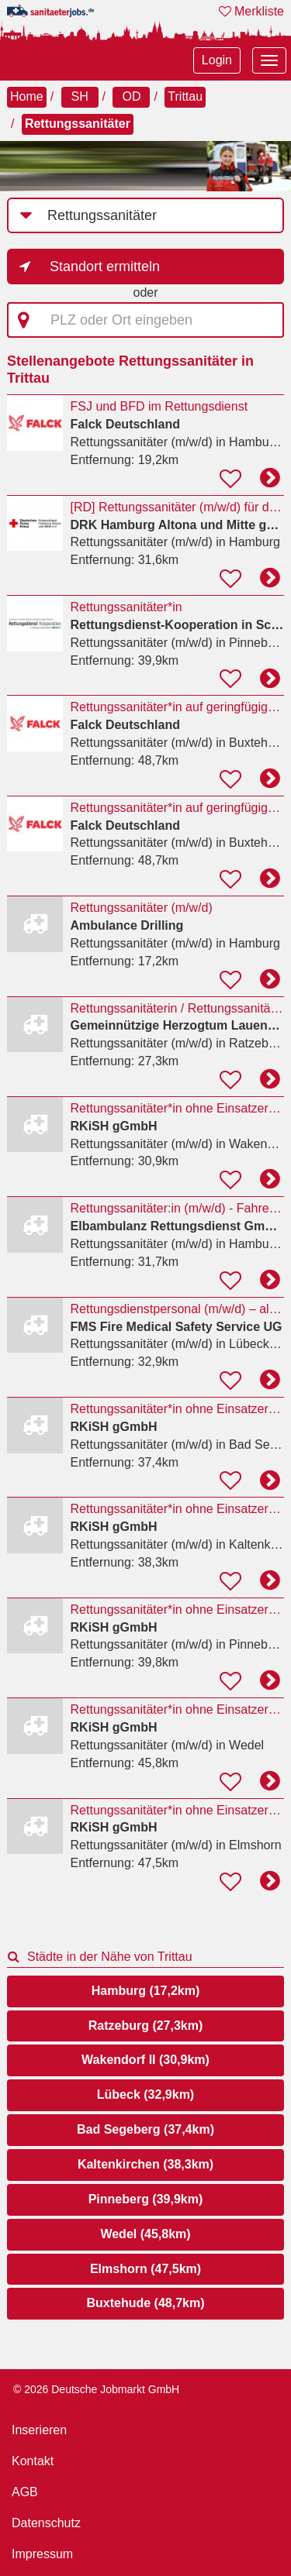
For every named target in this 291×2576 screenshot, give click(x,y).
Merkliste (251, 11)
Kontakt (33, 2461)
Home (26, 96)
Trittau (185, 96)
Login (217, 60)
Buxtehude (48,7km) (145, 2302)
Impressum (42, 2554)
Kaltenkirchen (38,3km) (145, 2164)
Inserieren (39, 2430)
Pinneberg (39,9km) (145, 2199)
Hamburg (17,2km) (146, 1990)
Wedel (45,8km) (145, 2234)
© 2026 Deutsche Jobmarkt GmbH (96, 2389)
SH (79, 96)
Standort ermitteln (105, 266)
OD (131, 96)
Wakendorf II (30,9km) (145, 2059)
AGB (25, 2492)
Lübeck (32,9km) (145, 2094)
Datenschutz (46, 2523)
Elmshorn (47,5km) (145, 2268)
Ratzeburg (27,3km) (145, 2025)
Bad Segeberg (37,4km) (145, 2129)
